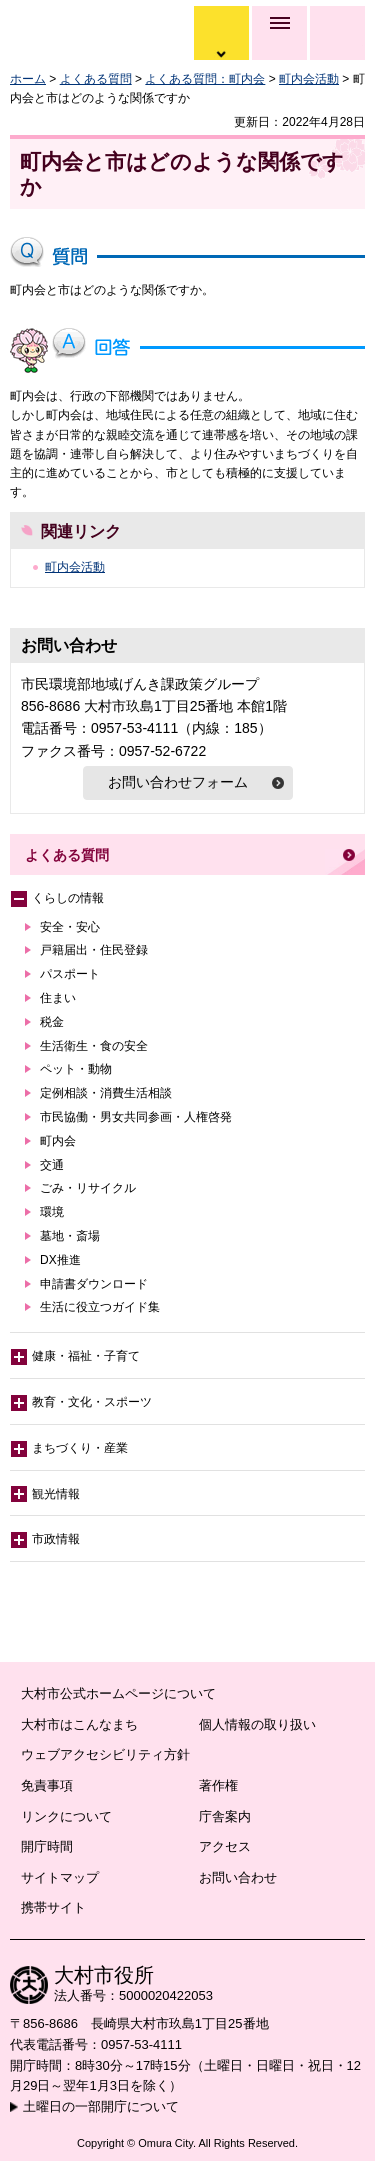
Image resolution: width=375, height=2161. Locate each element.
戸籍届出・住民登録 (94, 950)
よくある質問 (96, 79)
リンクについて (66, 1816)
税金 (52, 1022)
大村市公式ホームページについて (118, 1693)
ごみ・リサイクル (88, 1188)
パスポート (70, 974)
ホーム (28, 79)
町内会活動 (309, 79)
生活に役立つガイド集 (100, 1307)
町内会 (58, 1141)
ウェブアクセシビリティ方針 (105, 1754)
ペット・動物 (76, 1069)
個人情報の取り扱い (257, 1724)
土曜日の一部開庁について (101, 2106)
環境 (52, 1212)
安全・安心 (70, 927)
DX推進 (60, 1260)
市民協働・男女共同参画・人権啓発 (136, 1117)
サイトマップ (60, 1877)
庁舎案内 (225, 1816)
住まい (58, 998)
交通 (52, 1165)
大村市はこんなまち (79, 1724)
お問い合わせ (238, 1877)
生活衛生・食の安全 (94, 1046)
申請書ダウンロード (94, 1284)
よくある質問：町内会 (205, 79)
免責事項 (47, 1785)
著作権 (218, 1785)
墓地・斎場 (70, 1236)
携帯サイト (53, 1907)
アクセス (225, 1846)
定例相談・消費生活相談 (106, 1093)
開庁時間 (47, 1846)
